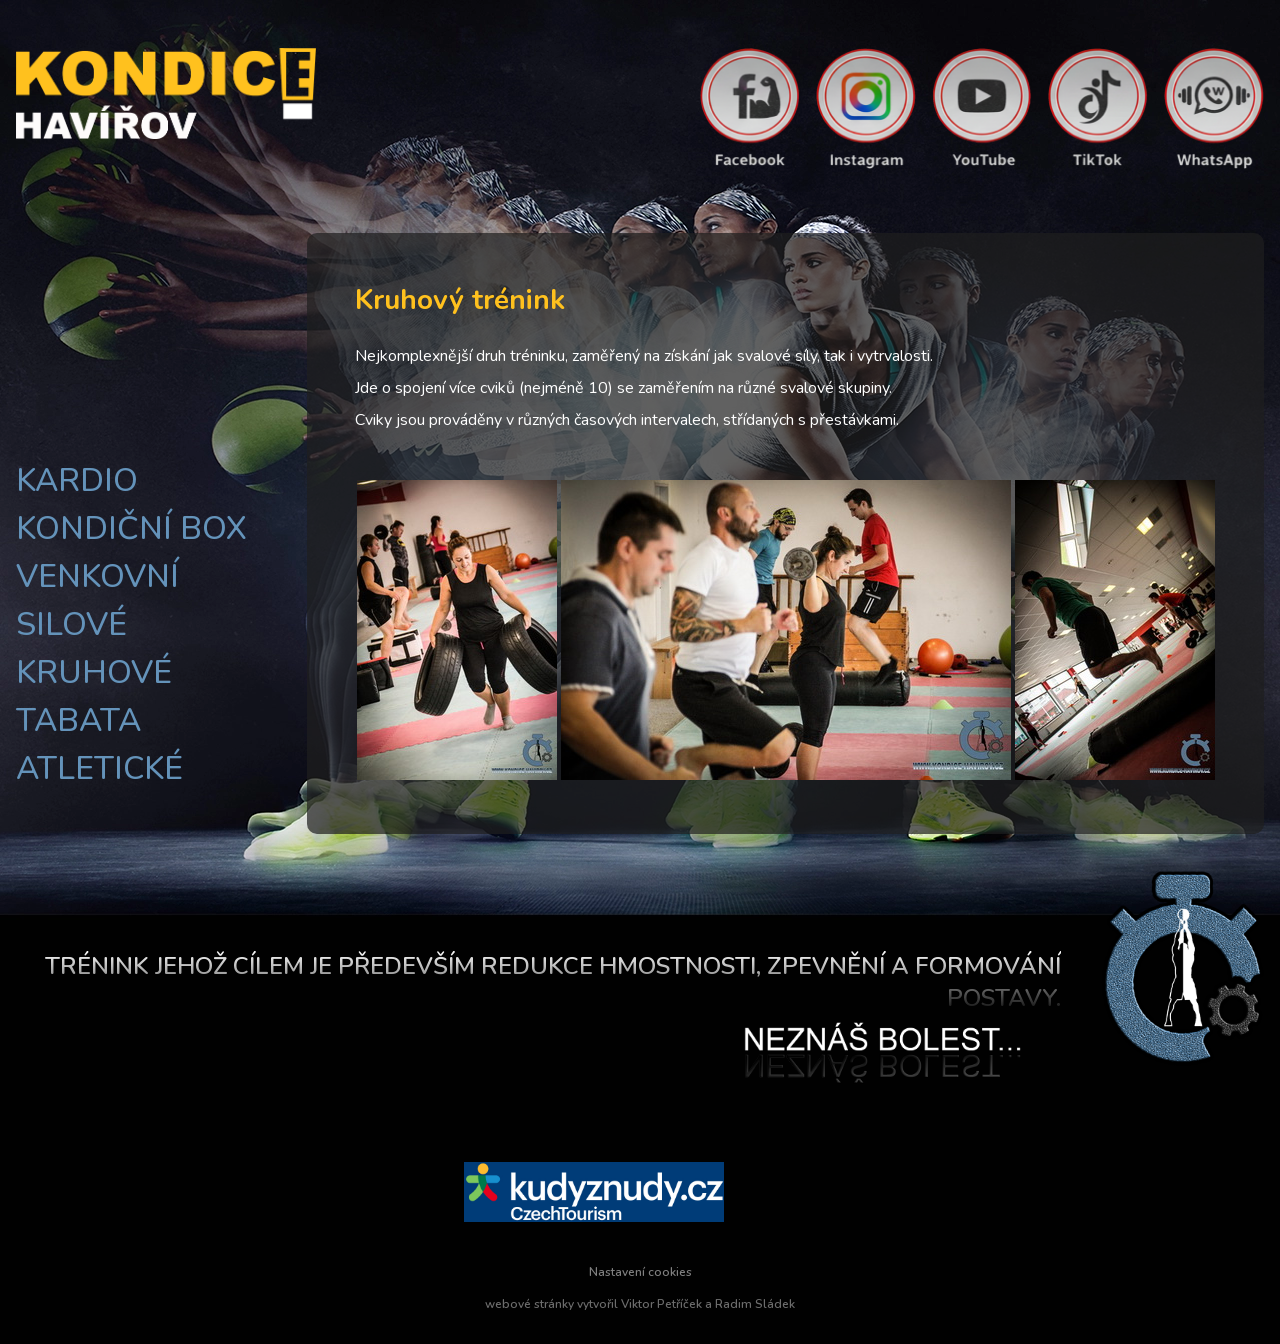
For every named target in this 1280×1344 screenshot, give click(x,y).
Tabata (78, 720)
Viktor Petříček (661, 1304)
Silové (71, 624)
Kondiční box (131, 528)
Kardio (77, 480)
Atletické (99, 768)
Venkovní (97, 576)
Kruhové (94, 672)
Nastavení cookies (640, 1272)
